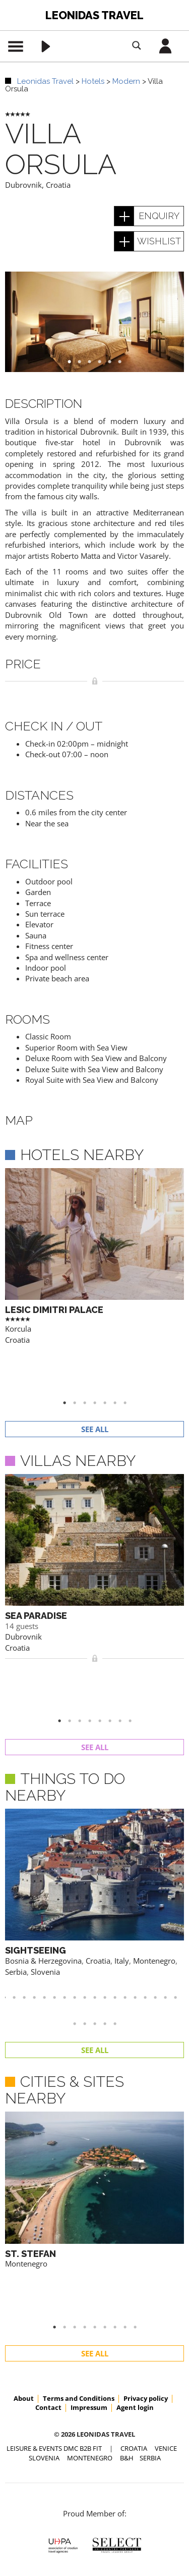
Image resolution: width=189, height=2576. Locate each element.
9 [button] (140, 2148)
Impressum (89, 2228)
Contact (48, 2228)
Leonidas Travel (94, 15)
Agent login (135, 2228)
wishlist (159, 241)
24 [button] (120, 1892)
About (24, 2219)
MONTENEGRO (89, 2279)
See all (94, 1382)
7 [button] (130, 1355)
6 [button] (125, 362)
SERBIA (150, 2279)
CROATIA (133, 2269)
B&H (127, 2279)
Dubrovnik (23, 185)
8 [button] (135, 1626)
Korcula (18, 1329)
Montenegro (26, 2132)
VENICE (166, 2269)
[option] (94, 322)
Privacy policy (145, 2219)
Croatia (58, 185)
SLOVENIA (44, 2279)
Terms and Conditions (78, 2219)
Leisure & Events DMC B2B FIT (54, 2269)
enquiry (159, 216)
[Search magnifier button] (137, 45)
